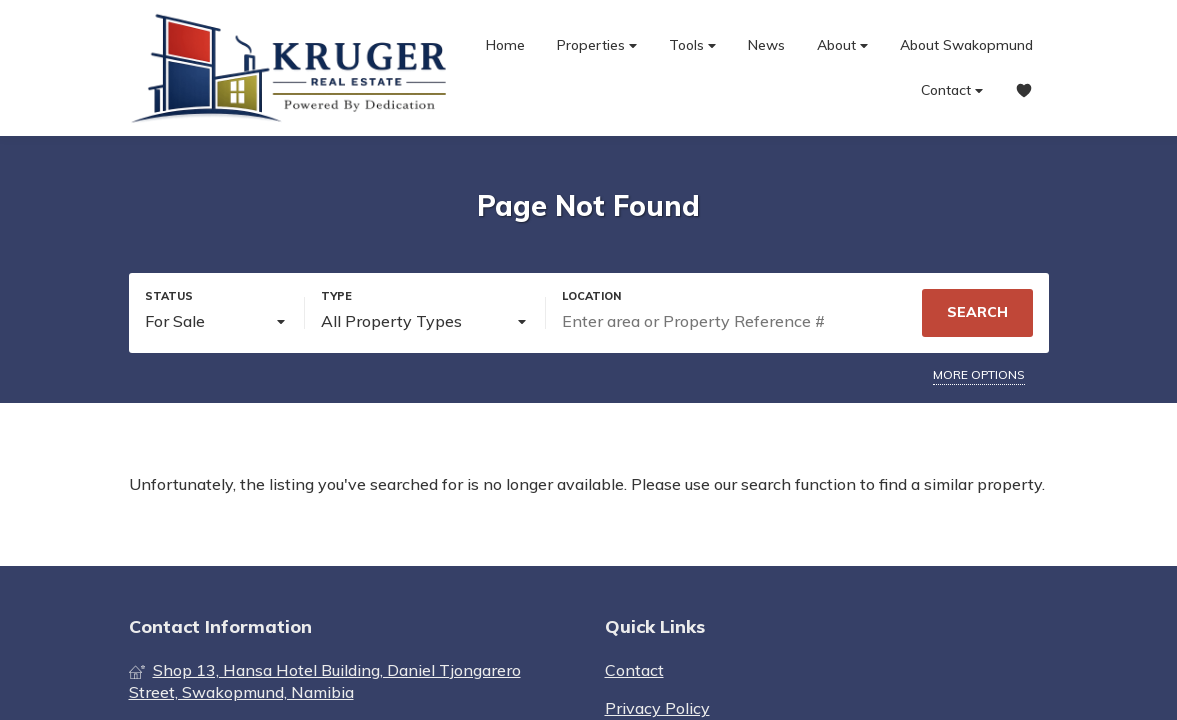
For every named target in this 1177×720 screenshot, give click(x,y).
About (842, 45)
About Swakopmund (966, 45)
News (766, 45)
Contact (952, 90)
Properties (597, 45)
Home (505, 45)
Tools (692, 45)
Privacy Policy (657, 708)
